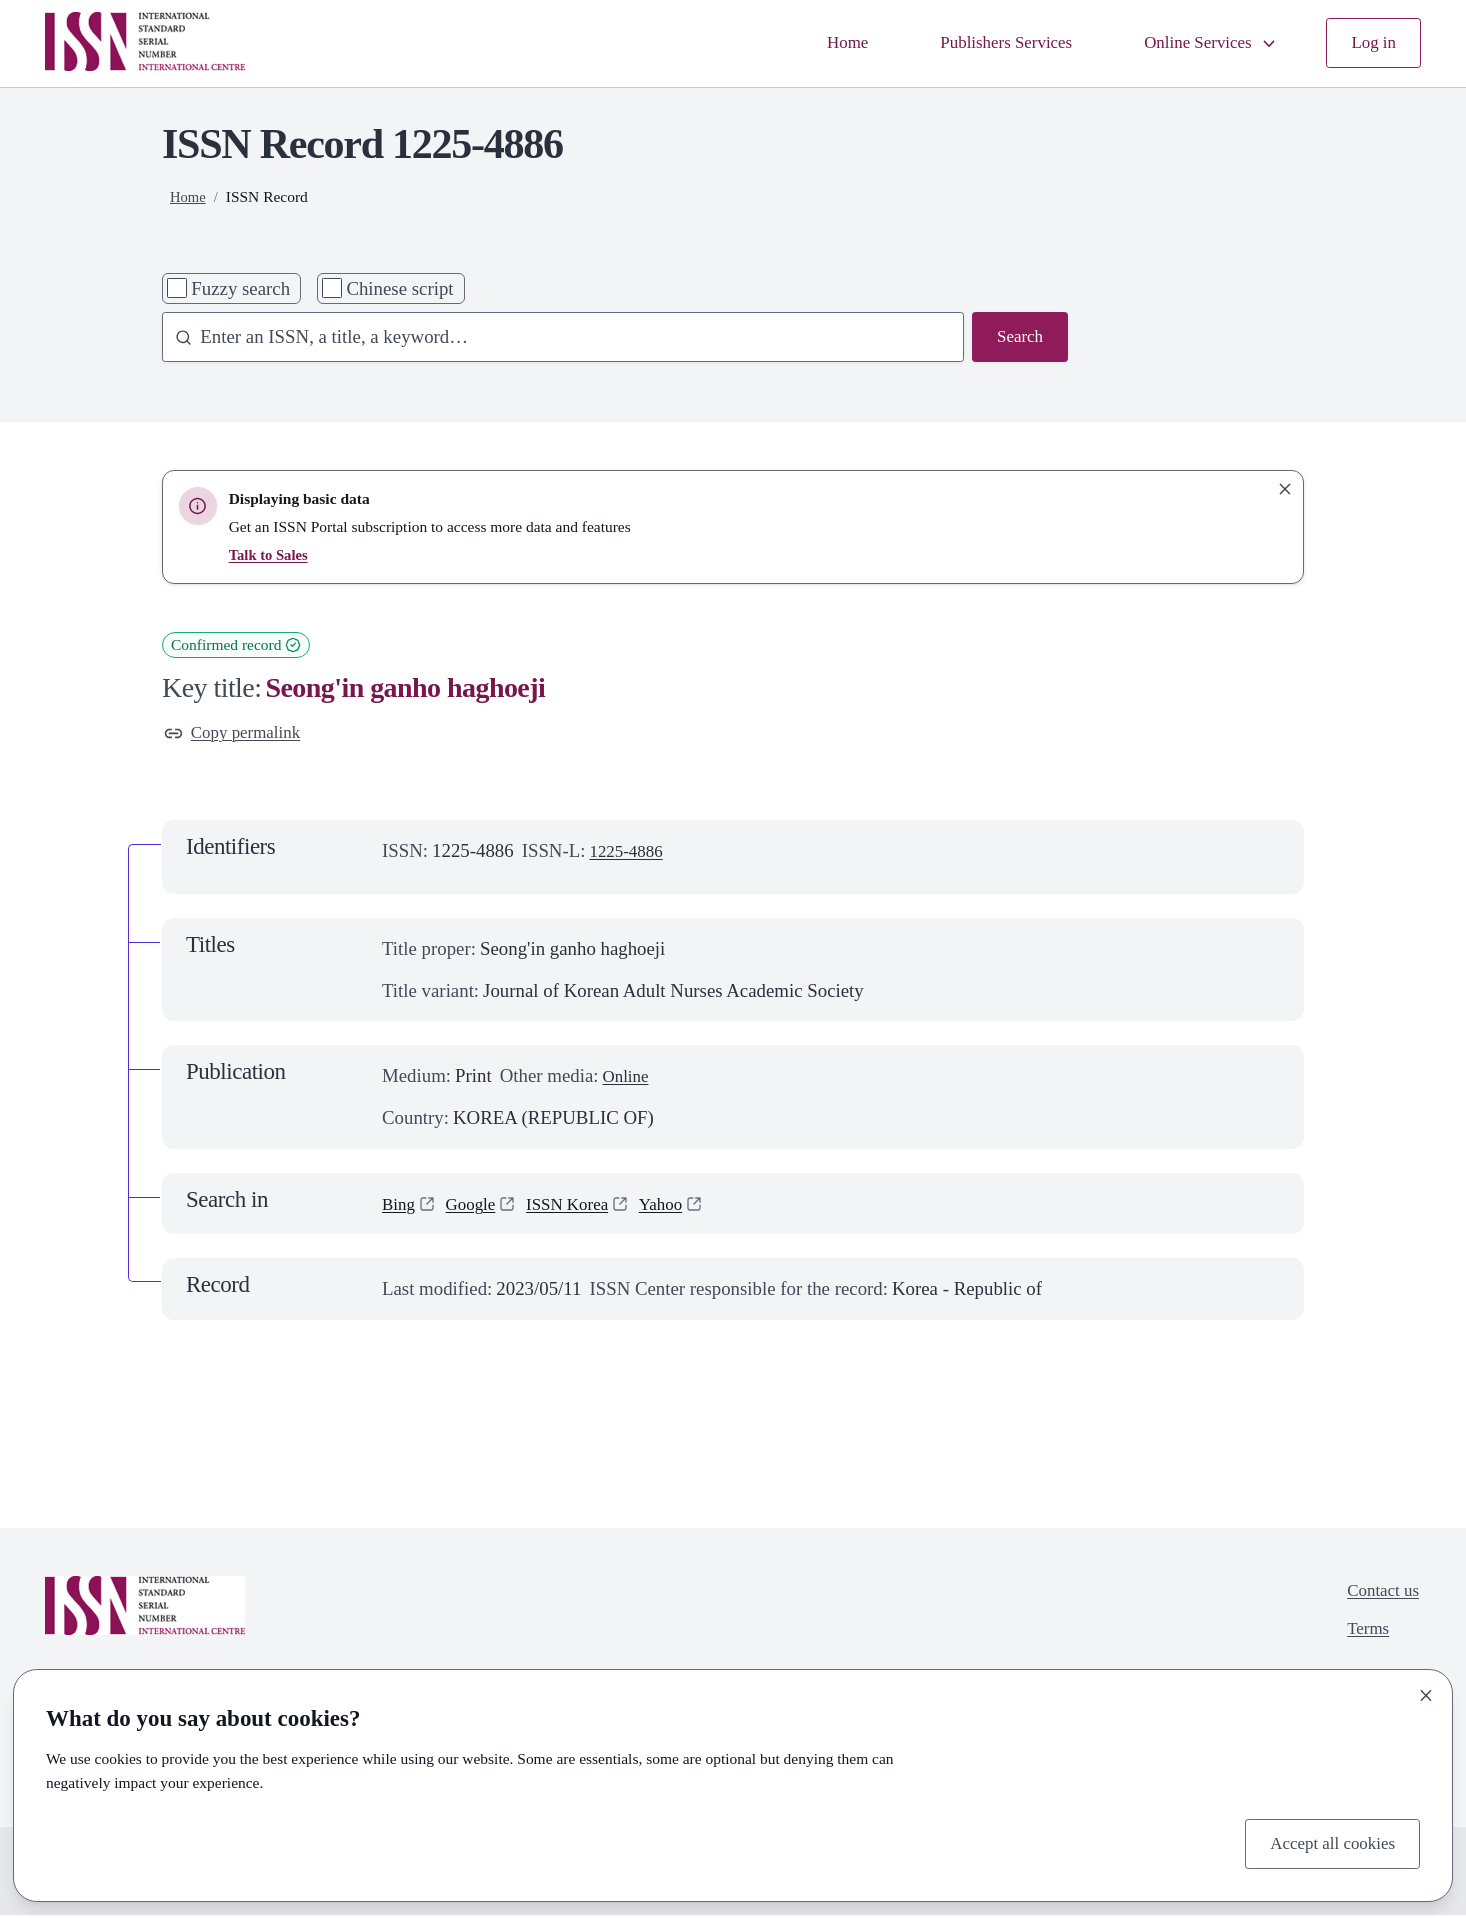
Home (813, 43)
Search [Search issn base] (1017, 338)
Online (627, 1079)
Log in (1371, 43)
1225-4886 (630, 854)
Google (476, 1206)
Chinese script (399, 288)
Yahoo (682, 1206)
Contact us (1379, 1596)
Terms (1362, 1637)
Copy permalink (238, 734)
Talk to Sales (271, 554)
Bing (400, 1206)
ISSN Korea (582, 1206)
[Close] (1426, 1692)
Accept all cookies (1325, 1841)
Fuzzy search (240, 288)
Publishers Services (981, 43)
